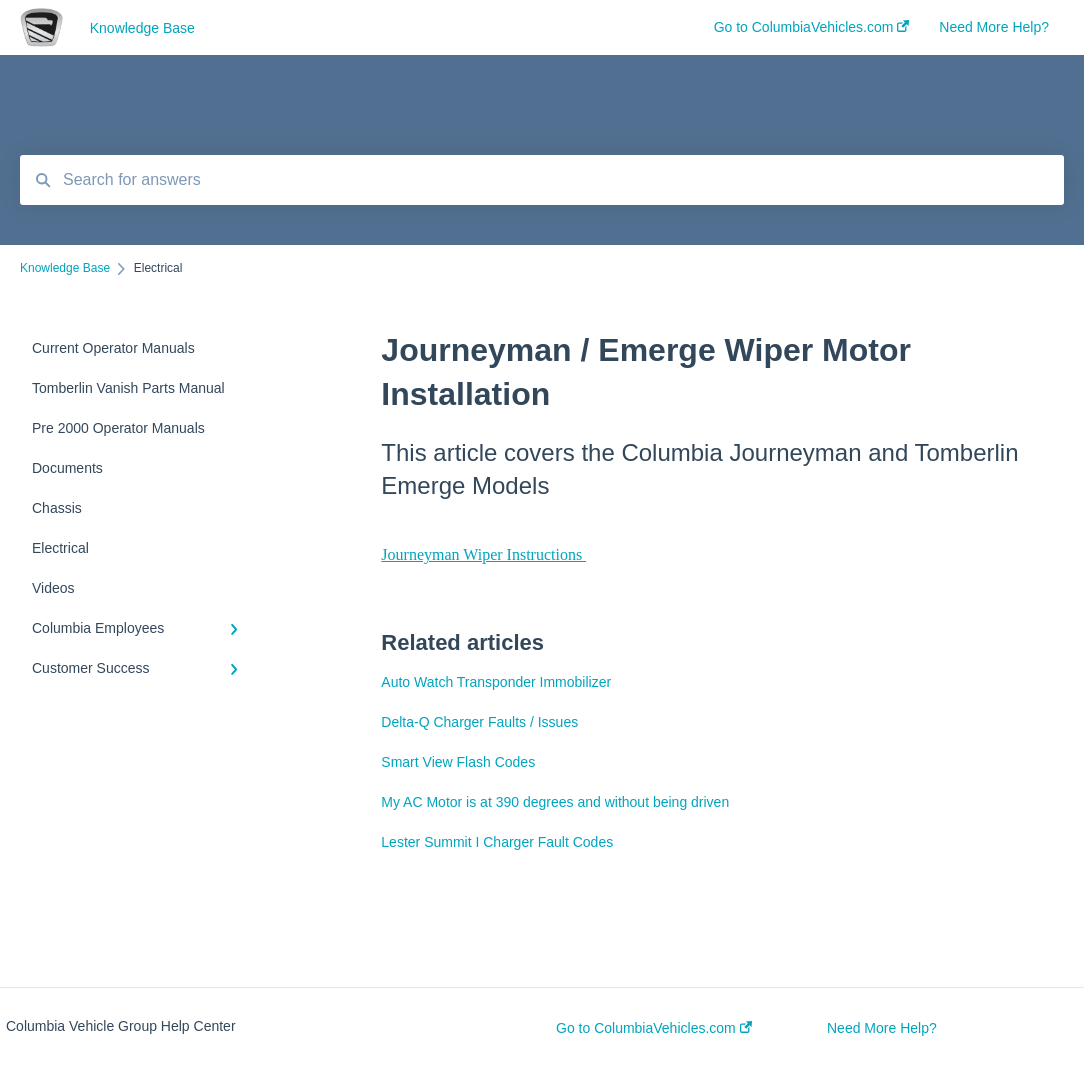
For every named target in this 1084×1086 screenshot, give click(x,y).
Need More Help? (882, 1028)
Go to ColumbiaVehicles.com (654, 1028)
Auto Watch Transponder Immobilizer (496, 682)
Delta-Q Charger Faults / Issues (479, 722)
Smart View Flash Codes (458, 762)
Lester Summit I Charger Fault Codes (497, 842)
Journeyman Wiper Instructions (483, 554)
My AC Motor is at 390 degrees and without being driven (555, 802)
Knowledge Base (142, 28)
